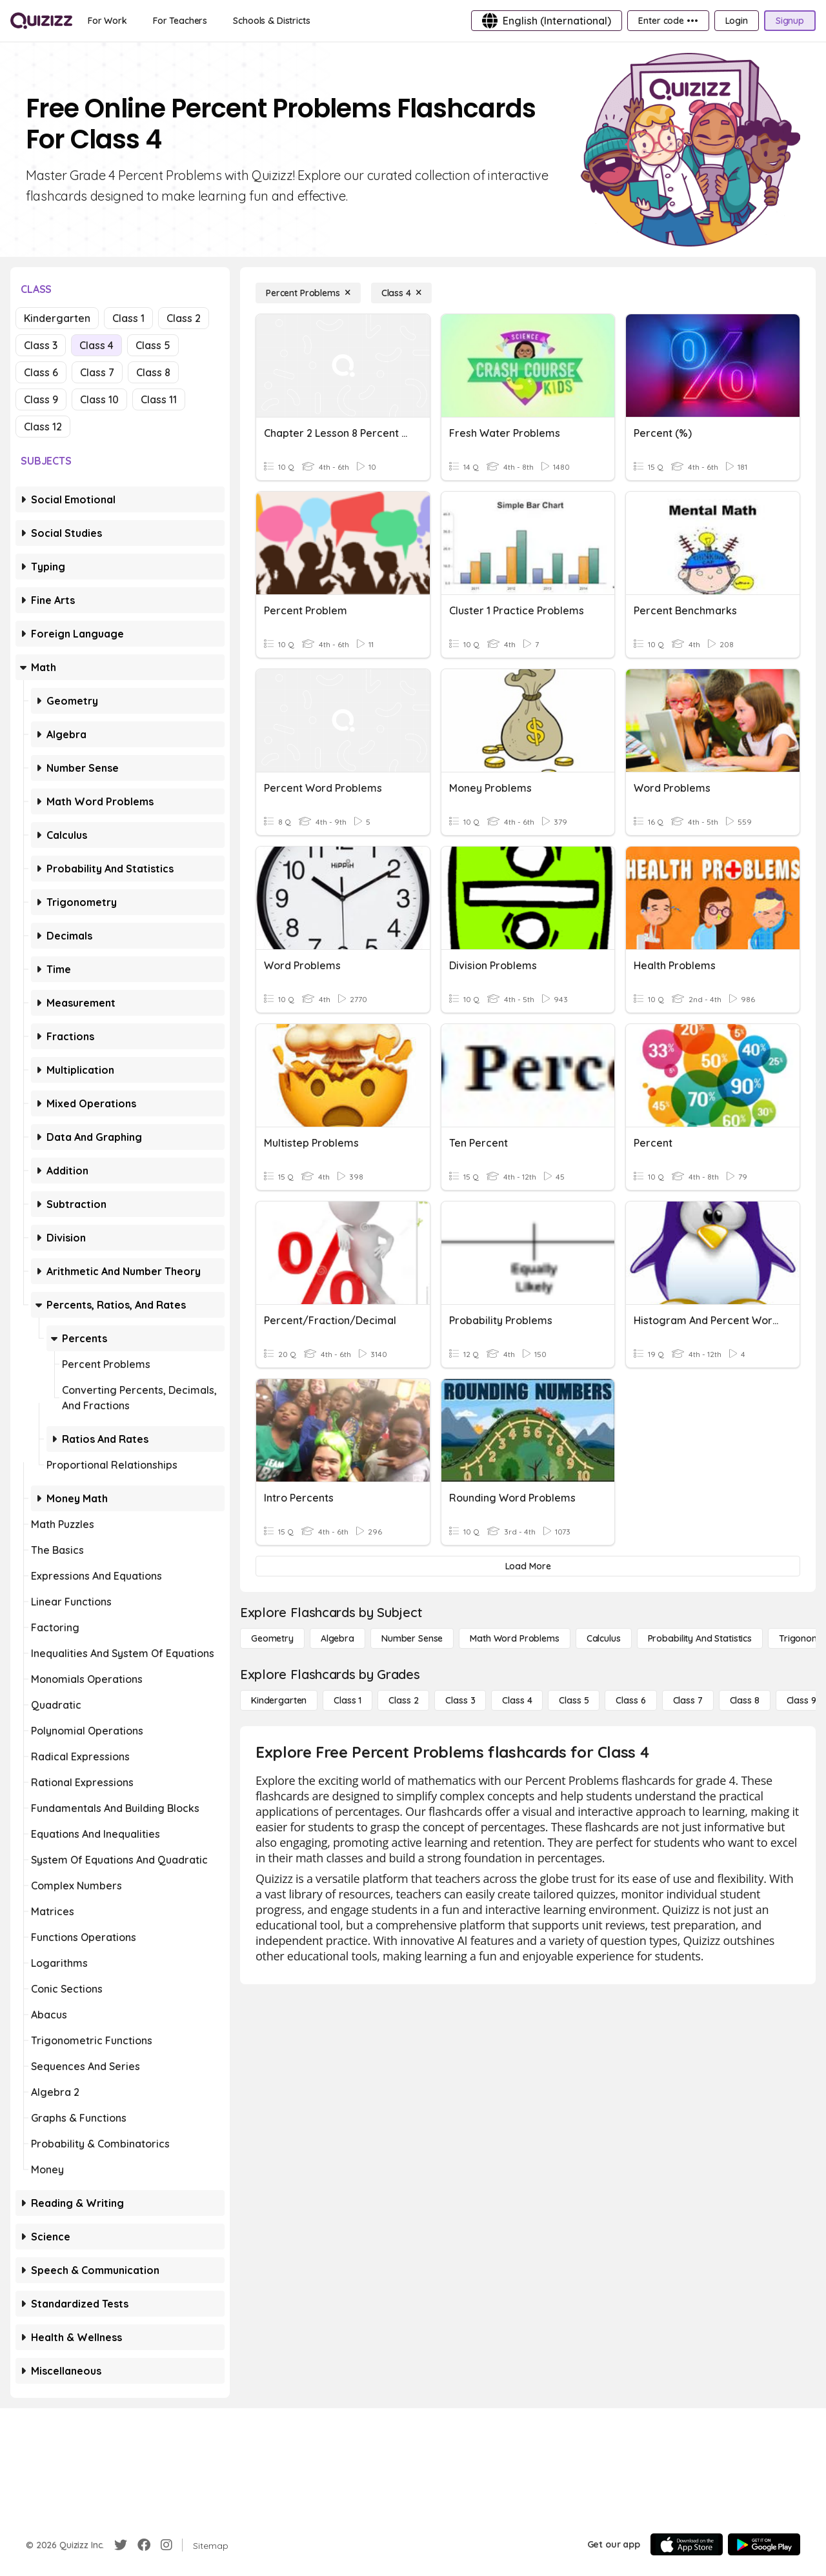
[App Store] (686, 2544)
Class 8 (153, 372)
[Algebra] (337, 1638)
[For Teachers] (180, 20)
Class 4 (96, 345)
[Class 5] (573, 1700)
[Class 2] (403, 1700)
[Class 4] (401, 293)
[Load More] (528, 1566)
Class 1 (128, 318)
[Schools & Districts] (271, 20)
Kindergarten (57, 318)
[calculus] (604, 1638)
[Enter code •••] (668, 20)
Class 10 (99, 399)
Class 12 (43, 426)
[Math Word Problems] (514, 1638)
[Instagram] (166, 2545)
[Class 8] (745, 1700)
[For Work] (107, 20)
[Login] (736, 20)
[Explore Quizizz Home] (41, 20)
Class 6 (41, 372)
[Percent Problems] (308, 293)
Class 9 (41, 399)
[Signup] (790, 20)
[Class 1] (347, 1700)
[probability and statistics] (700, 1638)
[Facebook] (143, 2545)
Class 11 (159, 399)
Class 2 (183, 318)
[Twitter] (120, 2545)
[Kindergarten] (278, 1700)
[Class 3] (460, 1700)
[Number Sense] (412, 1638)
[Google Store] (764, 2544)
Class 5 (153, 345)
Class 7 (97, 372)
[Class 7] (688, 1700)
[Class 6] (630, 1700)
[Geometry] (272, 1638)
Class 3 (40, 345)
